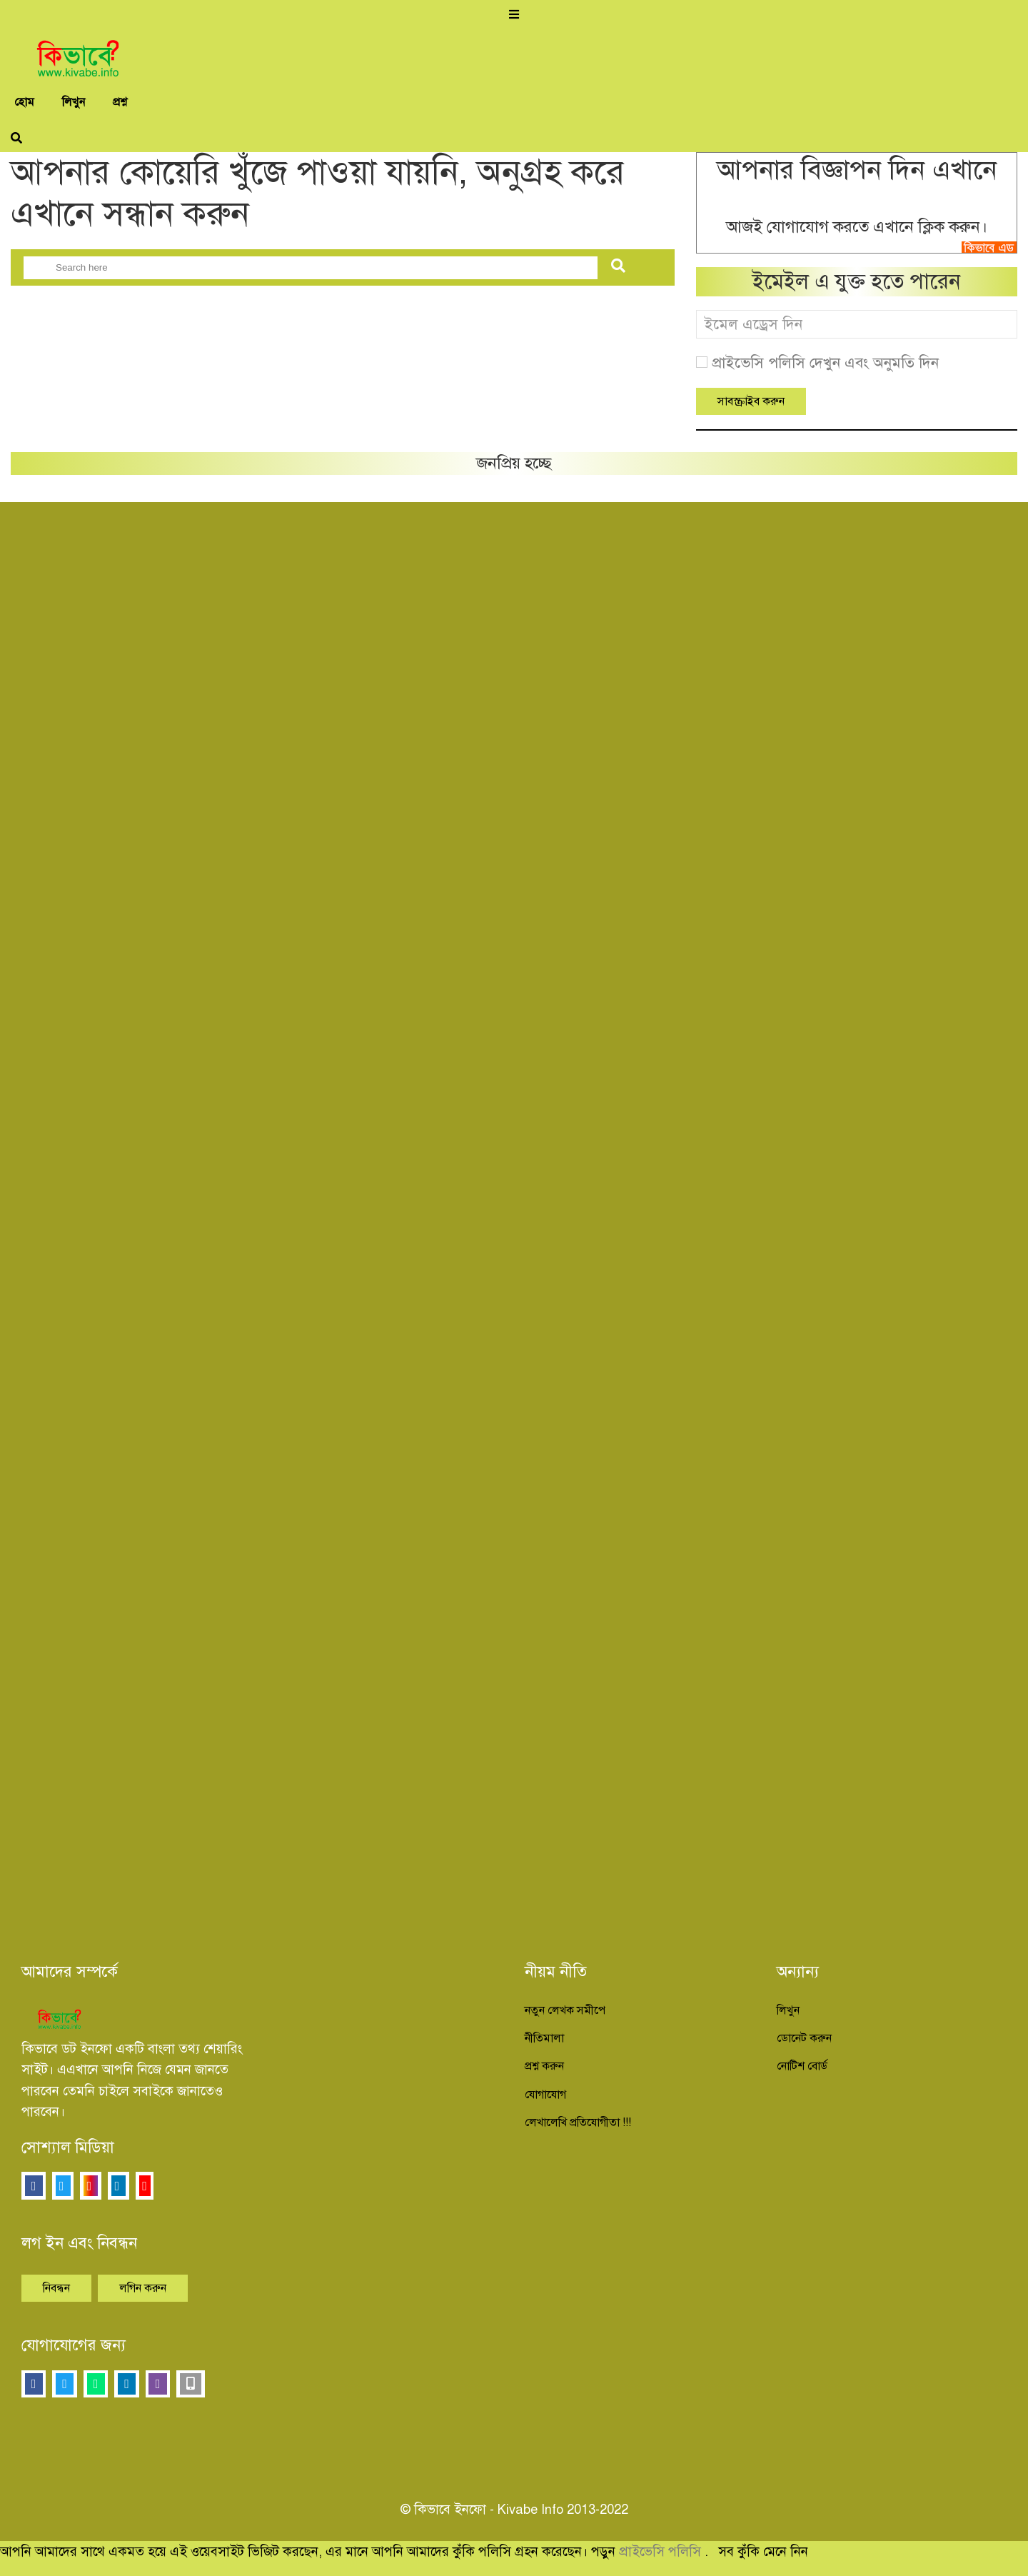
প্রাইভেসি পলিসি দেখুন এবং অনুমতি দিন (825, 363)
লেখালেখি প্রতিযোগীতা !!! (578, 2122)
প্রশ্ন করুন (544, 2066)
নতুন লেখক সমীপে (565, 2010)
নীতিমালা (544, 2038)
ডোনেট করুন (804, 2038)
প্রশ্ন (120, 102)
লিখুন (73, 102)
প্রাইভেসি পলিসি (662, 2551)
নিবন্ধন (56, 2288)
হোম (24, 102)
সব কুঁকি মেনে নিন (763, 2551)
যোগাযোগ (545, 2095)
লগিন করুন (142, 2288)
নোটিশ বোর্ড (802, 2066)
